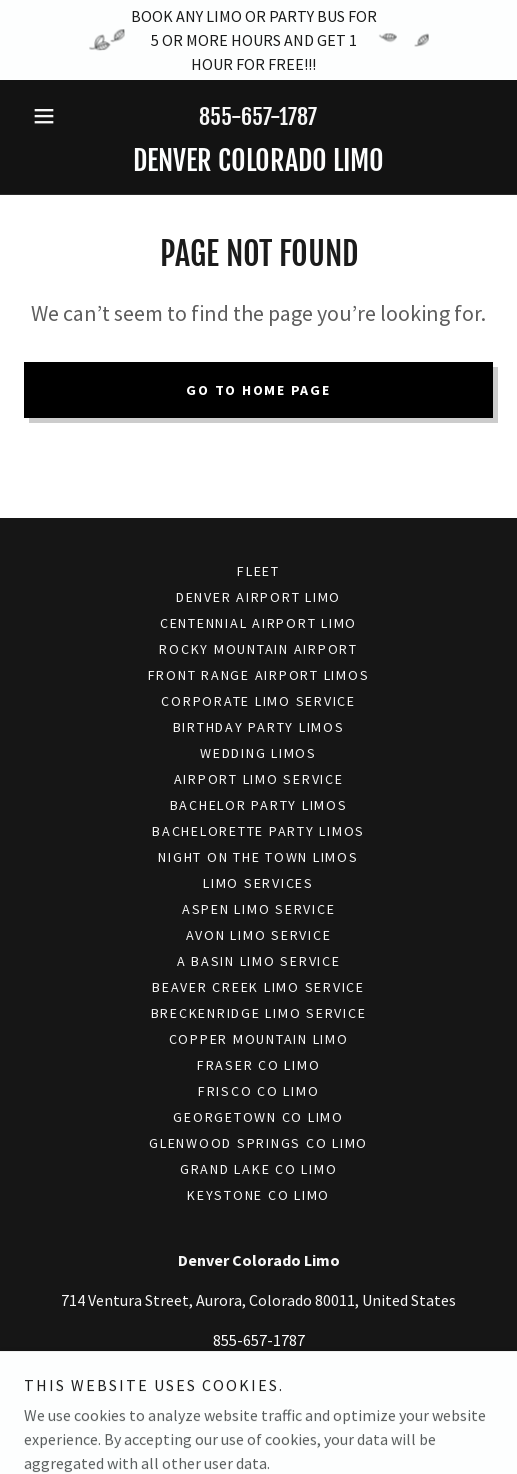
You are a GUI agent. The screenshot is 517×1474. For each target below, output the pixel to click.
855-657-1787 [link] (258, 116)
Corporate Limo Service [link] (258, 701)
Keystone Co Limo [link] (258, 1195)
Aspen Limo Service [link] (259, 909)
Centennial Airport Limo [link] (258, 623)
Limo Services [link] (258, 883)
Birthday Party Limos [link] (259, 727)
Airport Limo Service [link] (259, 779)
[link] (258, 161)
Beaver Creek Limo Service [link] (258, 987)
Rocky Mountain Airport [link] (258, 649)
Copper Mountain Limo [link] (259, 1039)
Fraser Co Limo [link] (259, 1065)
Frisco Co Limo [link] (259, 1091)
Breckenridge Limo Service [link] (259, 1013)
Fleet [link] (258, 571)
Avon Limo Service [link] (259, 935)
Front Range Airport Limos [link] (259, 675)
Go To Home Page (258, 390)
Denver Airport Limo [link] (258, 597)
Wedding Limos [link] (258, 753)
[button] (59, 116)
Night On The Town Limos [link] (258, 857)
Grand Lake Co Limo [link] (259, 1169)
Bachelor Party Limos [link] (259, 805)
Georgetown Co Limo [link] (258, 1117)
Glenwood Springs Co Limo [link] (258, 1143)
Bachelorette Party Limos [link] (258, 831)
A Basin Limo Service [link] (259, 961)
